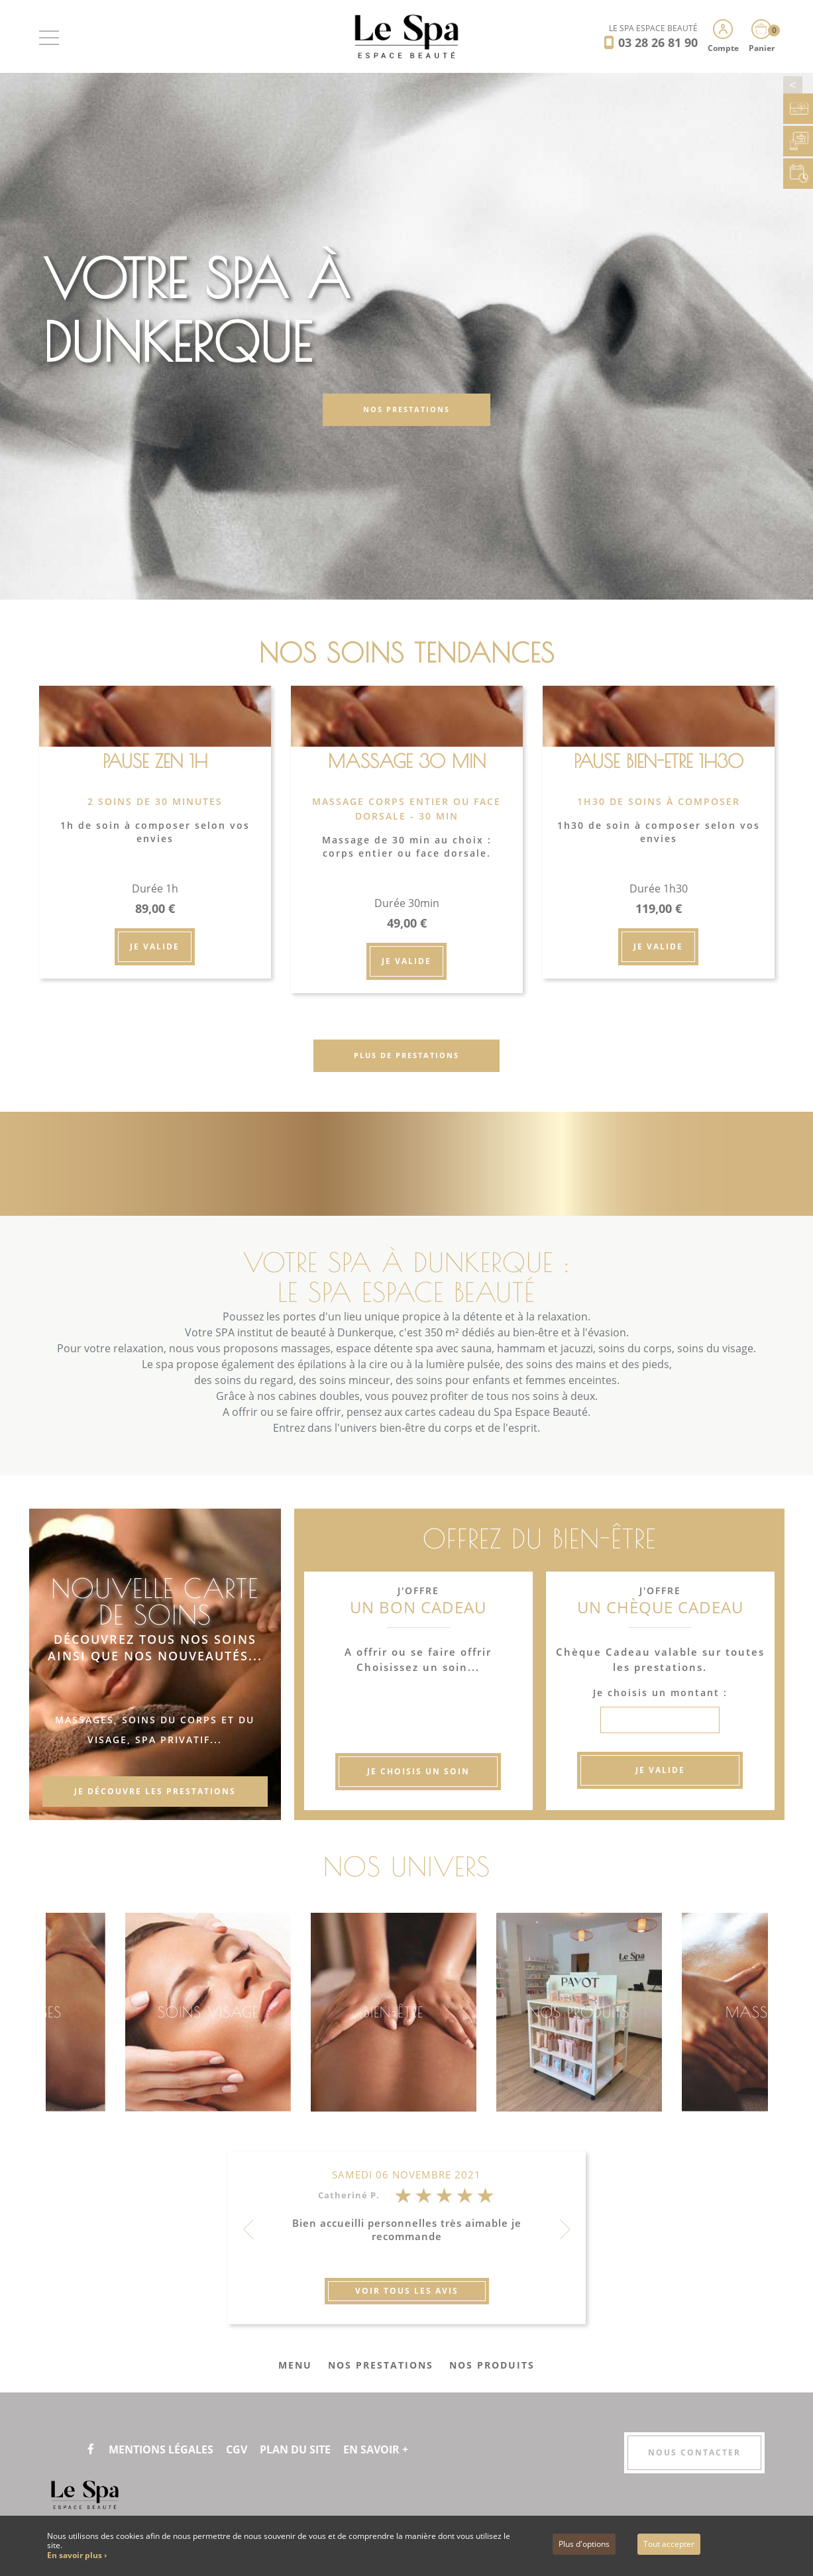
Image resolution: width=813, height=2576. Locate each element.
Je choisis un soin (418, 1771)
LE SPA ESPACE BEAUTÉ (653, 28)
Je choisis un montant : (660, 1692)
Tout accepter (668, 2543)
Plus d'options (584, 2543)
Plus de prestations (406, 1055)
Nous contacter (694, 2452)
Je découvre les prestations (155, 1791)
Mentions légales (161, 2449)
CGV (236, 2449)
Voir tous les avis (407, 2290)
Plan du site (295, 2449)
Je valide (155, 946)
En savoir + (375, 2449)
